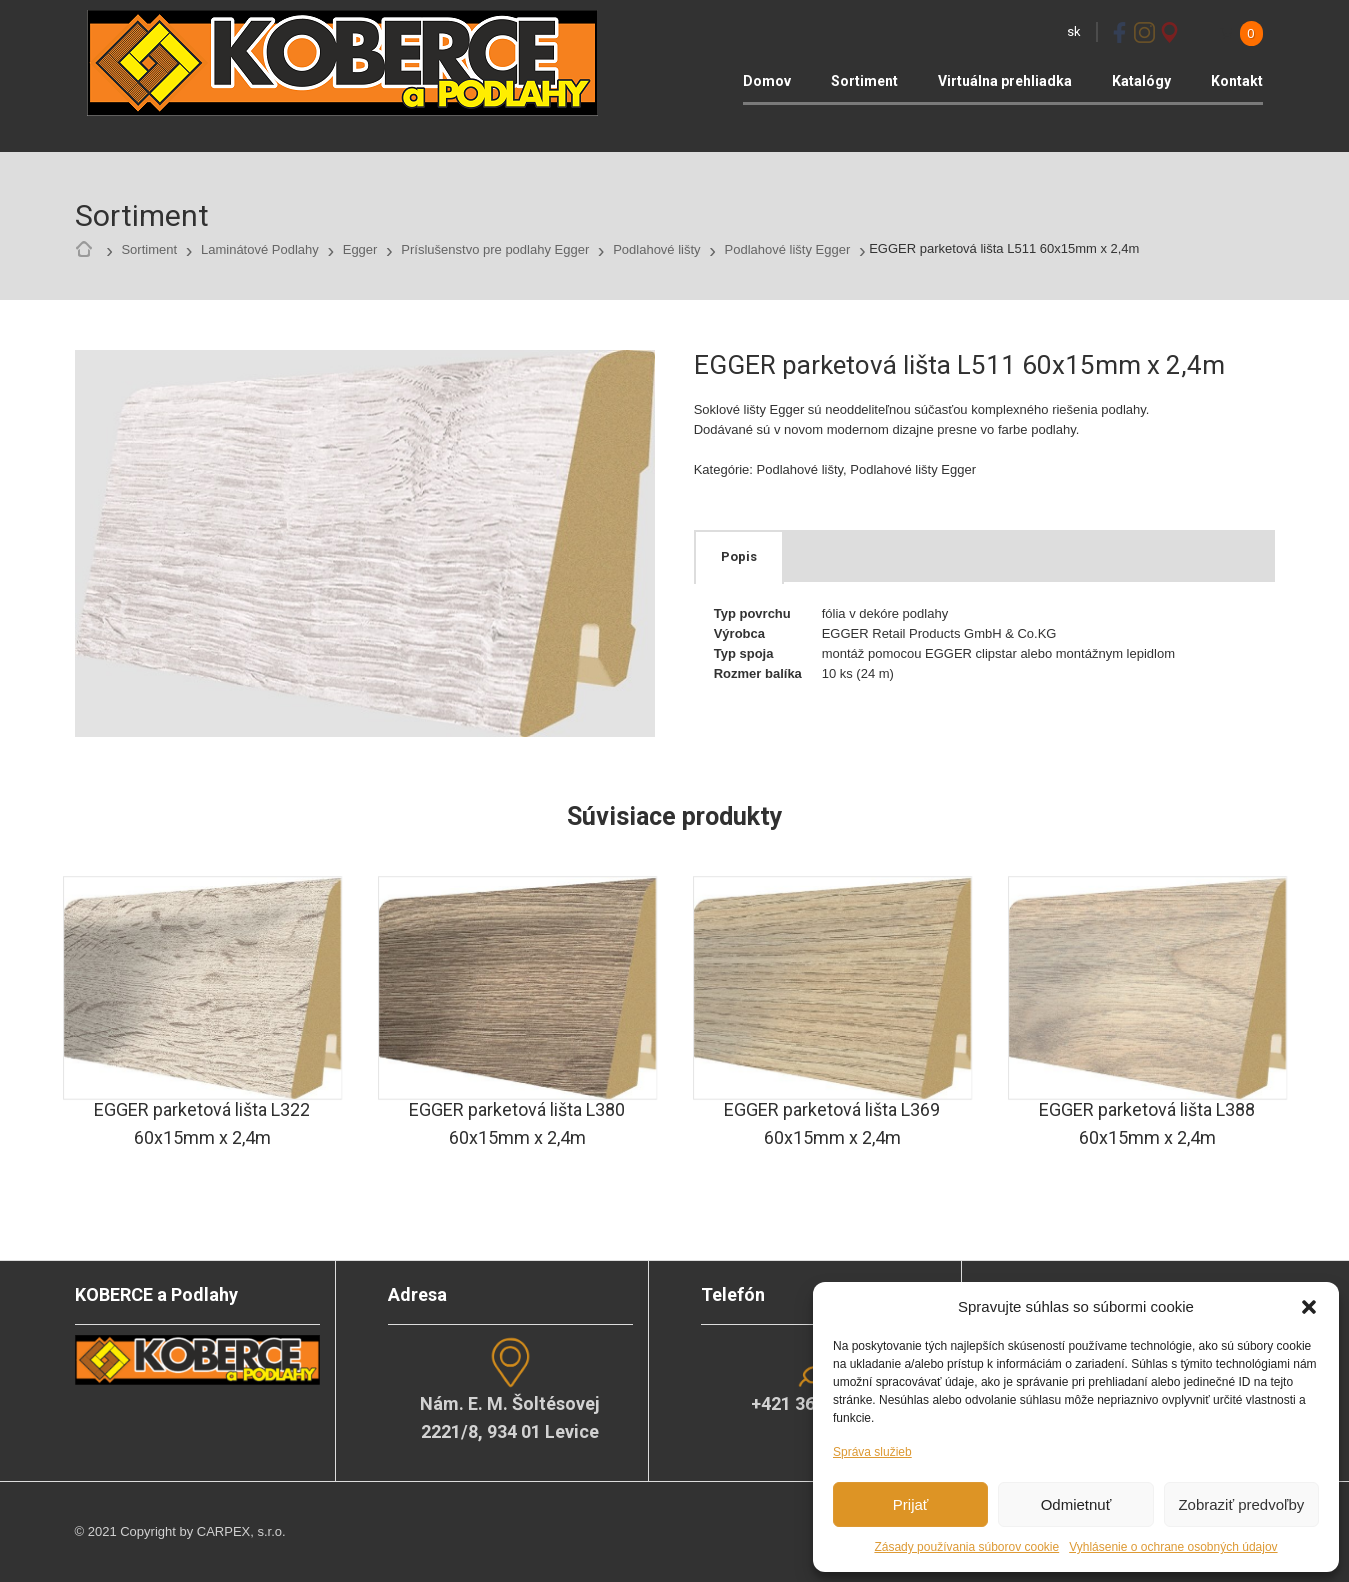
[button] (1309, 1307)
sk (1074, 31)
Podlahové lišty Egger (788, 249)
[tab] (739, 557)
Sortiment (864, 81)
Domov (767, 81)
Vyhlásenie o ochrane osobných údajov (1173, 1547)
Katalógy (1141, 81)
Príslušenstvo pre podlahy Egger (495, 249)
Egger (360, 249)
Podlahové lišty (656, 249)
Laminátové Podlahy (260, 249)
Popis (739, 556)
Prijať (911, 1504)
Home (89, 250)
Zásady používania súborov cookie (966, 1547)
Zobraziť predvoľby (1241, 1504)
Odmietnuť (1076, 1504)
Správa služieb (872, 1452)
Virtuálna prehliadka (1005, 81)
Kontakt (1237, 81)
